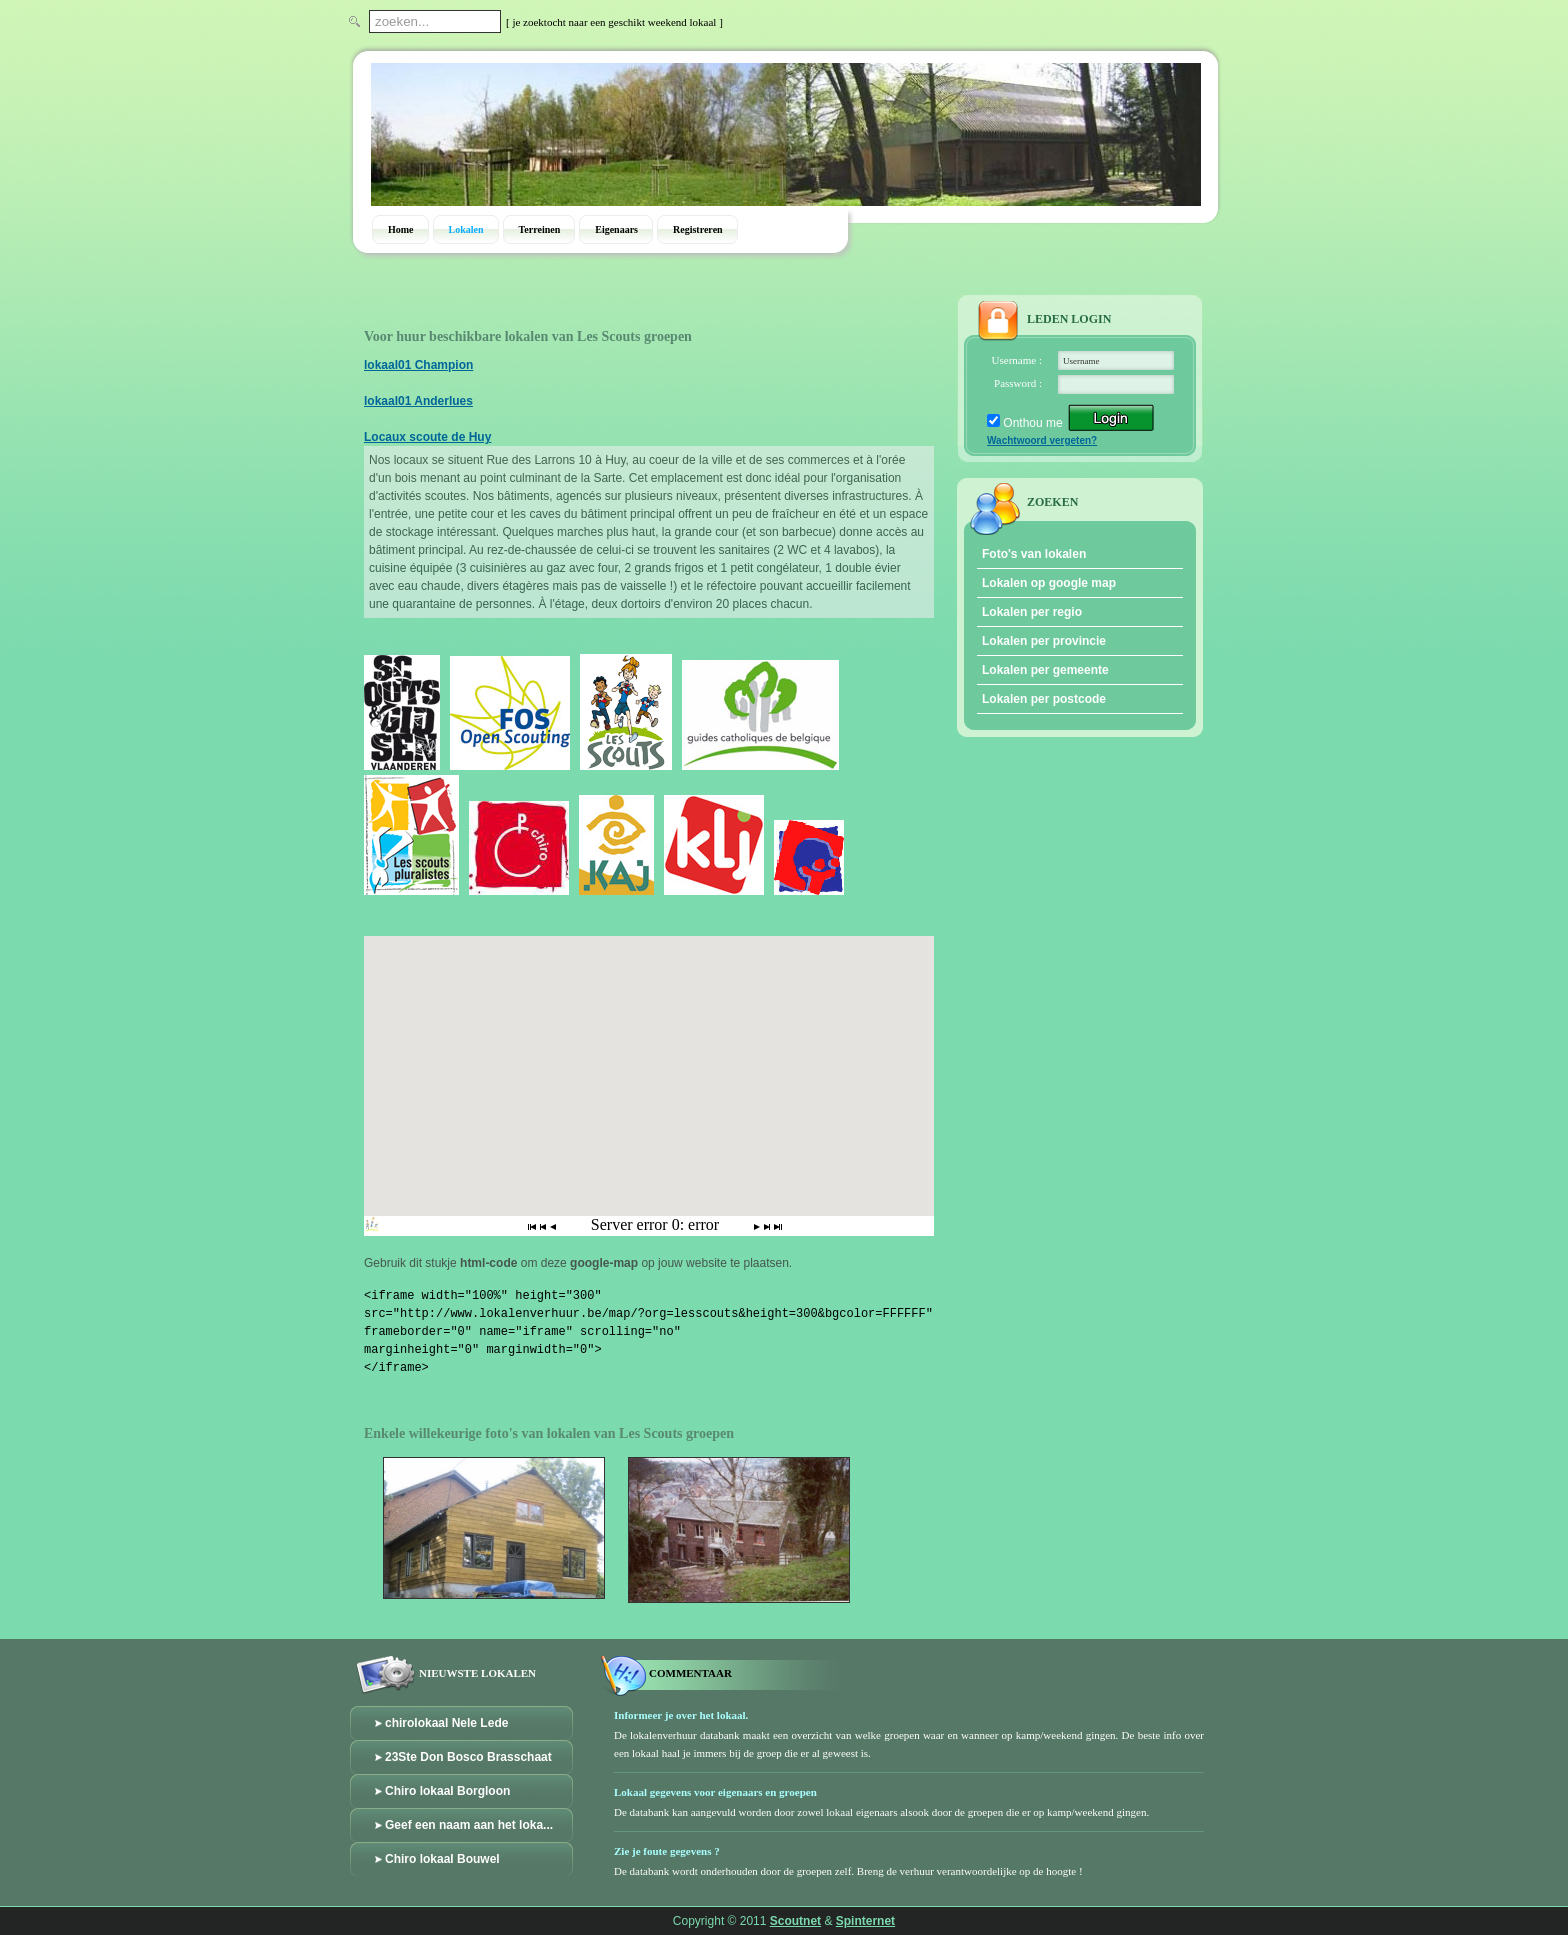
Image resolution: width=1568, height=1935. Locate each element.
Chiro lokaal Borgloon (447, 1791)
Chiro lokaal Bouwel (442, 1859)
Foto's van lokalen (1034, 554)
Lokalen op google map (1049, 583)
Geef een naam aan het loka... (469, 1825)
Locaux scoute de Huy (427, 437)
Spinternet (865, 1921)
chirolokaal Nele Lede (446, 1723)
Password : (1018, 383)
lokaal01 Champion (418, 365)
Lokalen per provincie (1044, 641)
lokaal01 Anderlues (418, 401)
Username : (1017, 360)
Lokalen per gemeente (1045, 670)
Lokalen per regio (1032, 612)
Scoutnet (795, 1921)
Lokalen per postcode (1044, 699)
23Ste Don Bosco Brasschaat (468, 1757)
